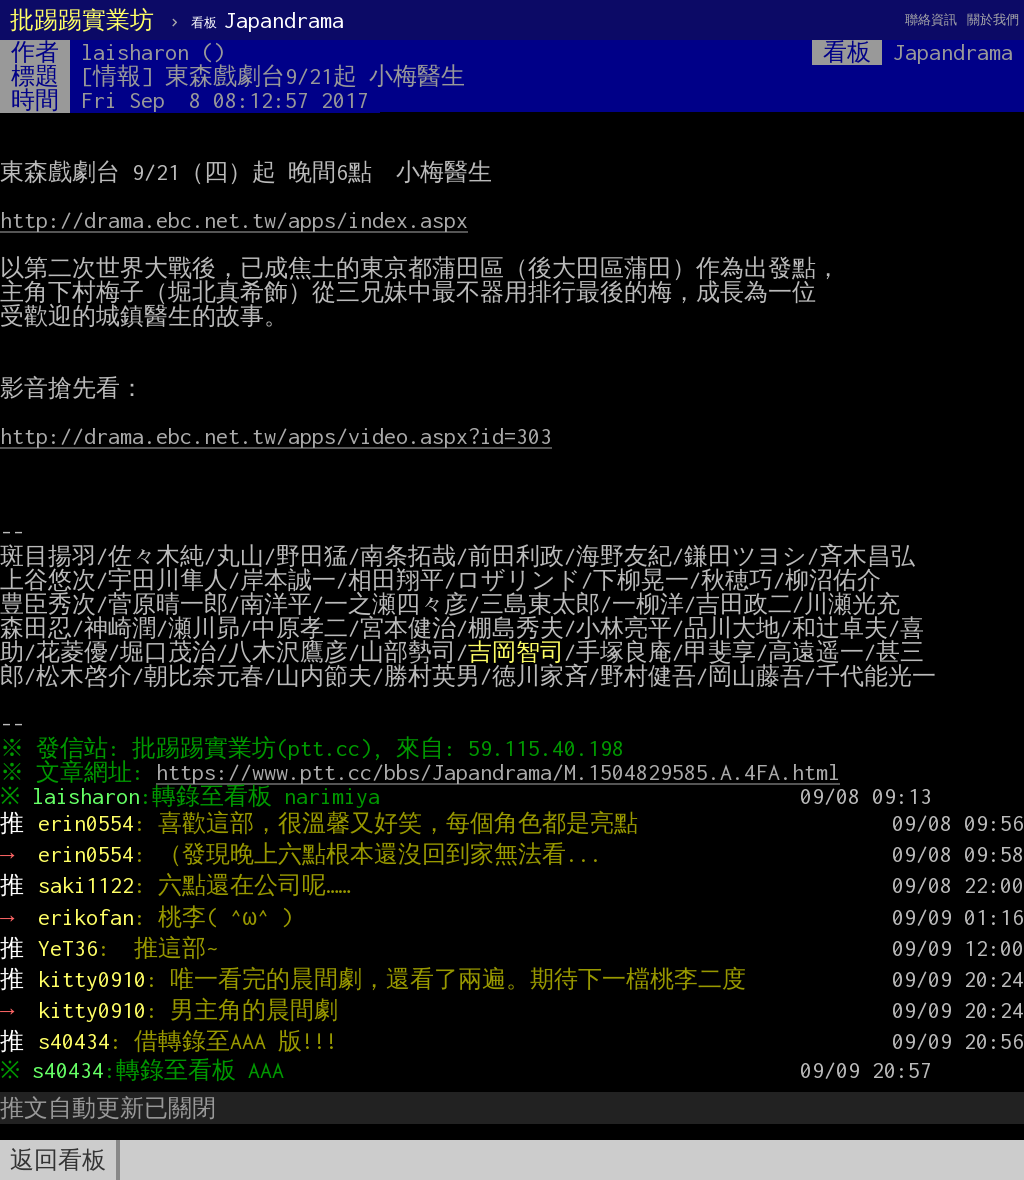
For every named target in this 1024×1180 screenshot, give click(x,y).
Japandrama (267, 20)
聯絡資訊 (931, 19)
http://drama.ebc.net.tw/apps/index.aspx (234, 220)
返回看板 (58, 1160)
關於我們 (993, 19)
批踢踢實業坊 (82, 20)
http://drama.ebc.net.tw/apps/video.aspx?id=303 (276, 436)
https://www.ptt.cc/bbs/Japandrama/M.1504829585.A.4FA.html (503, 772)
